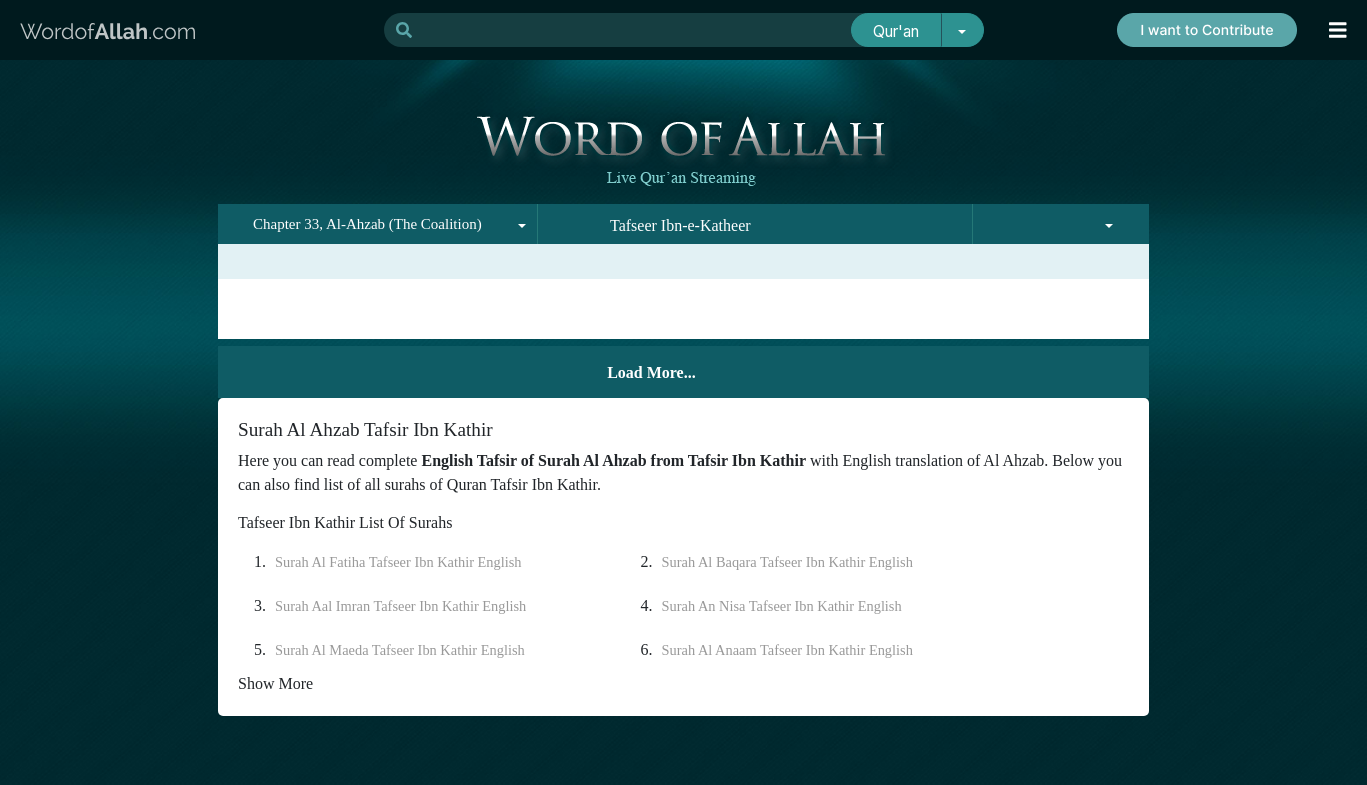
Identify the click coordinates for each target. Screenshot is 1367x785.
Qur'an (896, 31)
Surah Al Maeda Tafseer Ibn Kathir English (400, 650)
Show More (275, 683)
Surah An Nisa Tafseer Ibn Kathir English (782, 606)
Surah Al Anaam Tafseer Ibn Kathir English (787, 650)
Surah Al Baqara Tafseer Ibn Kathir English (787, 562)
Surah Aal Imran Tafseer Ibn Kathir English (400, 606)
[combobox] (378, 224)
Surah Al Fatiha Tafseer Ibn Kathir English (398, 562)
